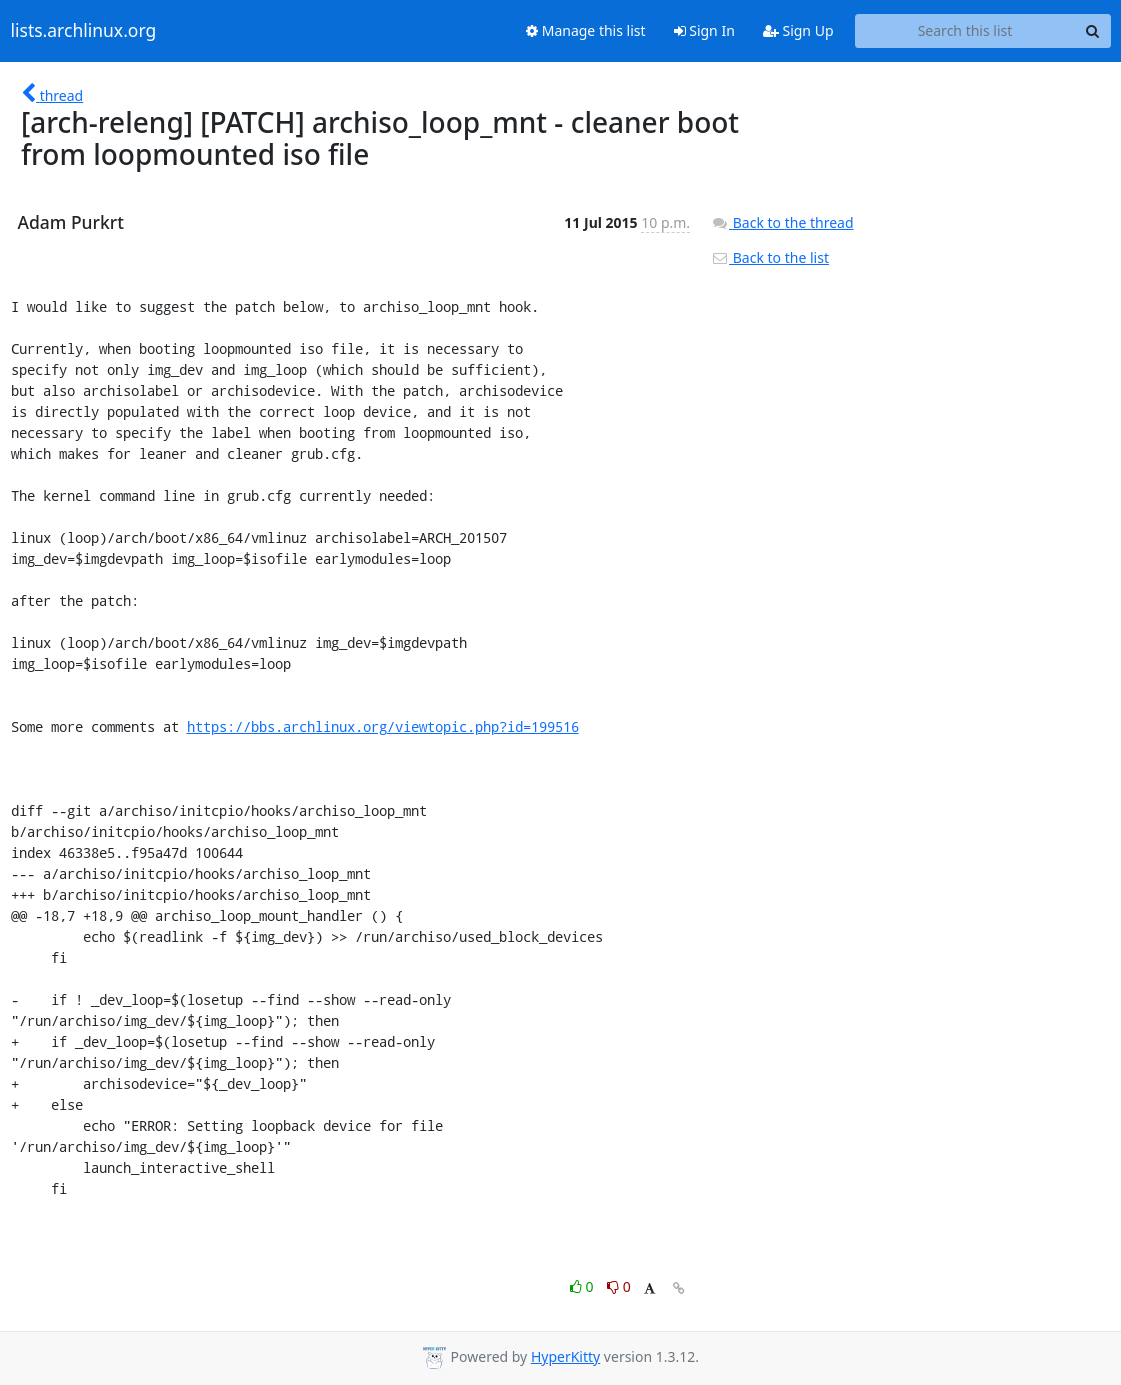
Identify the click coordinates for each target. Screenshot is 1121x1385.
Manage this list (586, 30)
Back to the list (770, 257)
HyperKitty (565, 1356)
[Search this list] (965, 31)
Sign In (704, 30)
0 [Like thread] (583, 1286)
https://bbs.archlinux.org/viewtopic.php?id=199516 (383, 726)
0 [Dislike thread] (619, 1286)
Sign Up (798, 30)
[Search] (1093, 31)
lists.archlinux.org (84, 31)
